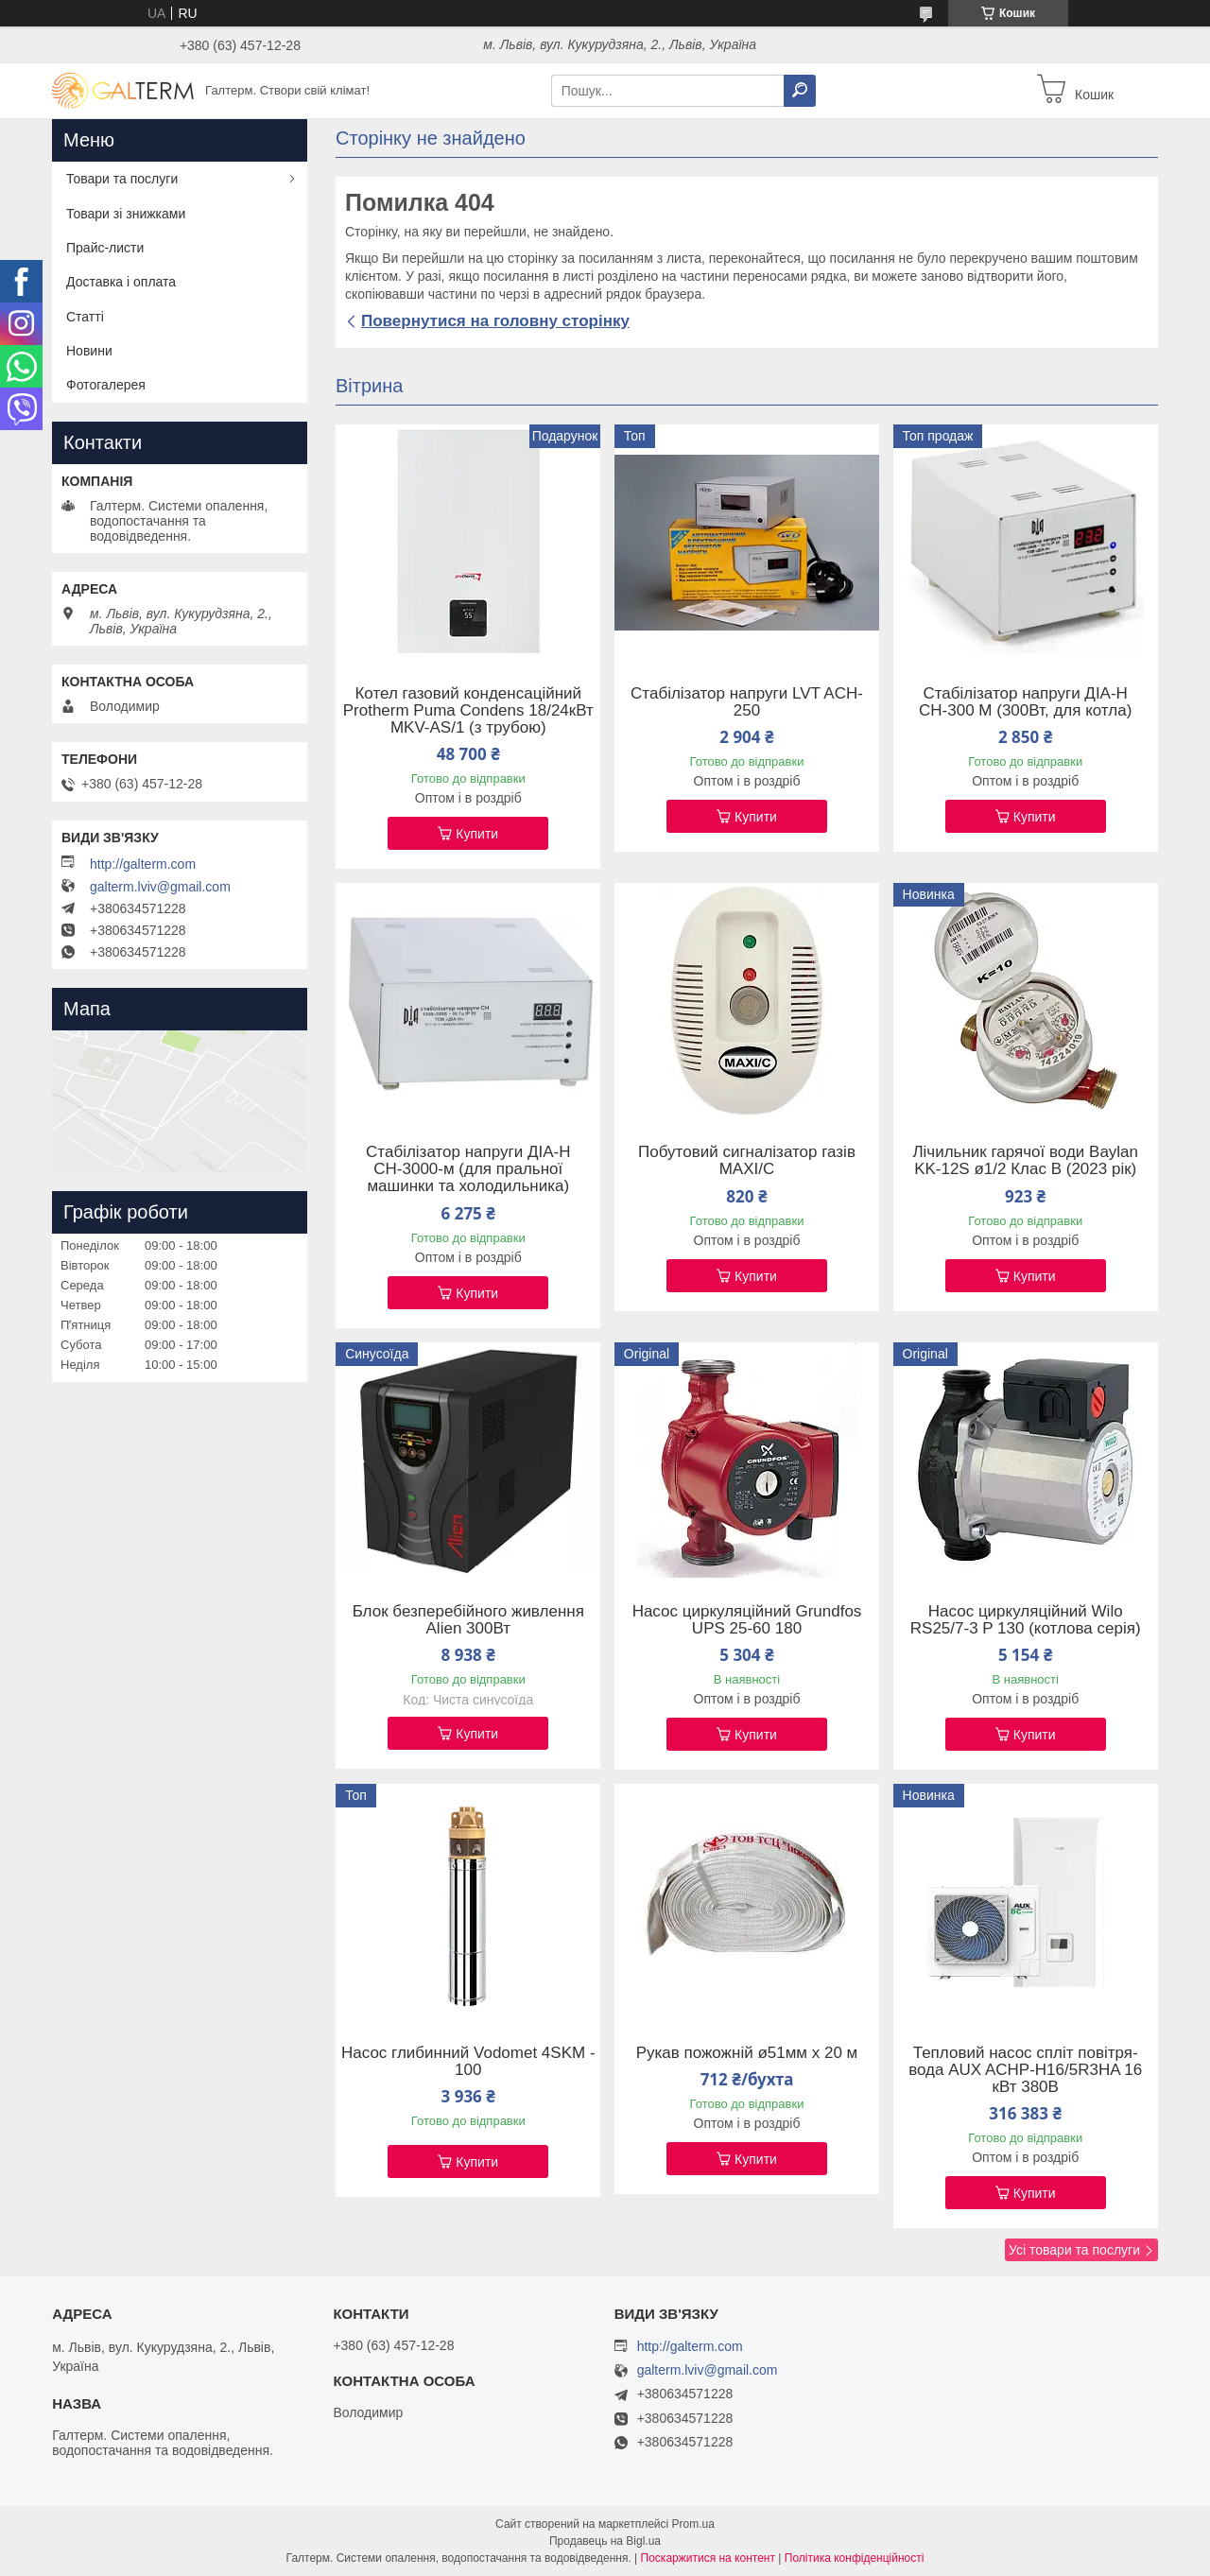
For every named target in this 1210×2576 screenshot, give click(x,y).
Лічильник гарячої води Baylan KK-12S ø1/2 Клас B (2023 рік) (1025, 1161)
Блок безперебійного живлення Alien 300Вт (468, 1620)
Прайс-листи (105, 247)
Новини (89, 350)
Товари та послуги (122, 178)
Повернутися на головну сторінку (495, 321)
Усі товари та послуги (1074, 2249)
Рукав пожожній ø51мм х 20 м (747, 2053)
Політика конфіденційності (855, 2558)
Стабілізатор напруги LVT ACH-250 (747, 702)
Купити (477, 833)
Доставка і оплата (121, 281)
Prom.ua (693, 2524)
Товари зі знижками (125, 213)
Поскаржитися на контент (708, 2558)
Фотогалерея (106, 384)
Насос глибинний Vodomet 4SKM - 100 (468, 2062)
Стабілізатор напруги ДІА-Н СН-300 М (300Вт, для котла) (1025, 702)
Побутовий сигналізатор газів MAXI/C (747, 1161)
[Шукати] (800, 91)
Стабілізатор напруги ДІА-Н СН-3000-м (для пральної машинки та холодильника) (468, 1169)
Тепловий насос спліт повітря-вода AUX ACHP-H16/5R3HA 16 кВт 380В (1025, 2070)
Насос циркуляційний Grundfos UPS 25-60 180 (747, 1620)
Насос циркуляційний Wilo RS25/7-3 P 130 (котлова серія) (1025, 1620)
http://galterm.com (143, 864)
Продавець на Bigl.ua (605, 2541)
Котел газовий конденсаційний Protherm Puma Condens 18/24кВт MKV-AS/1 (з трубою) (468, 710)
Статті (85, 316)
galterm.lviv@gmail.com (160, 886)
